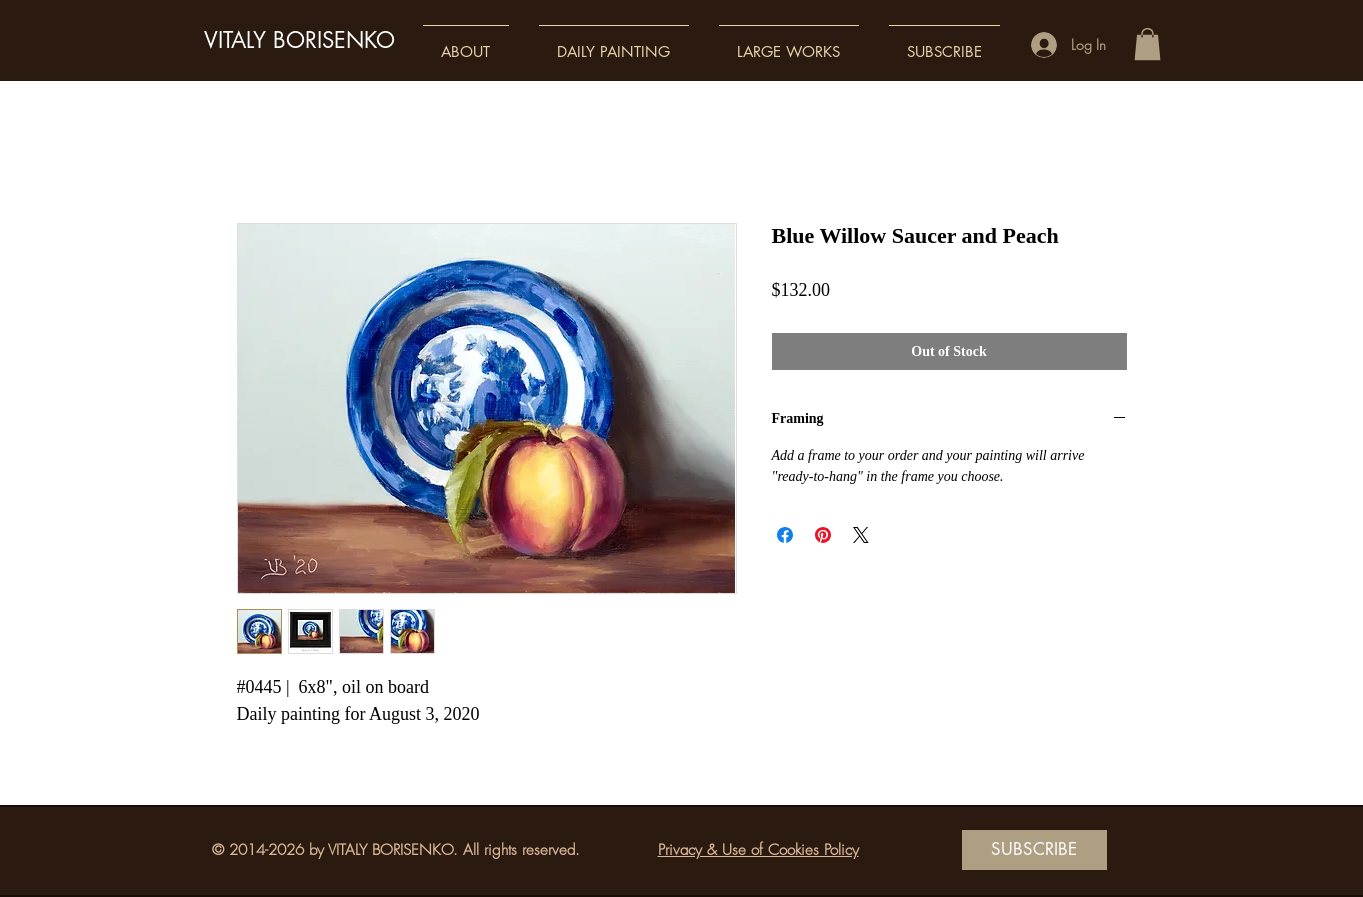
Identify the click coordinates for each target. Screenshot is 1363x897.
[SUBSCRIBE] (1034, 850)
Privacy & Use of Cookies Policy (758, 850)
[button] (466, 42)
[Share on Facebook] (785, 535)
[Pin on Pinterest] (823, 535)
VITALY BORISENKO (299, 40)
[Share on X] (861, 535)
